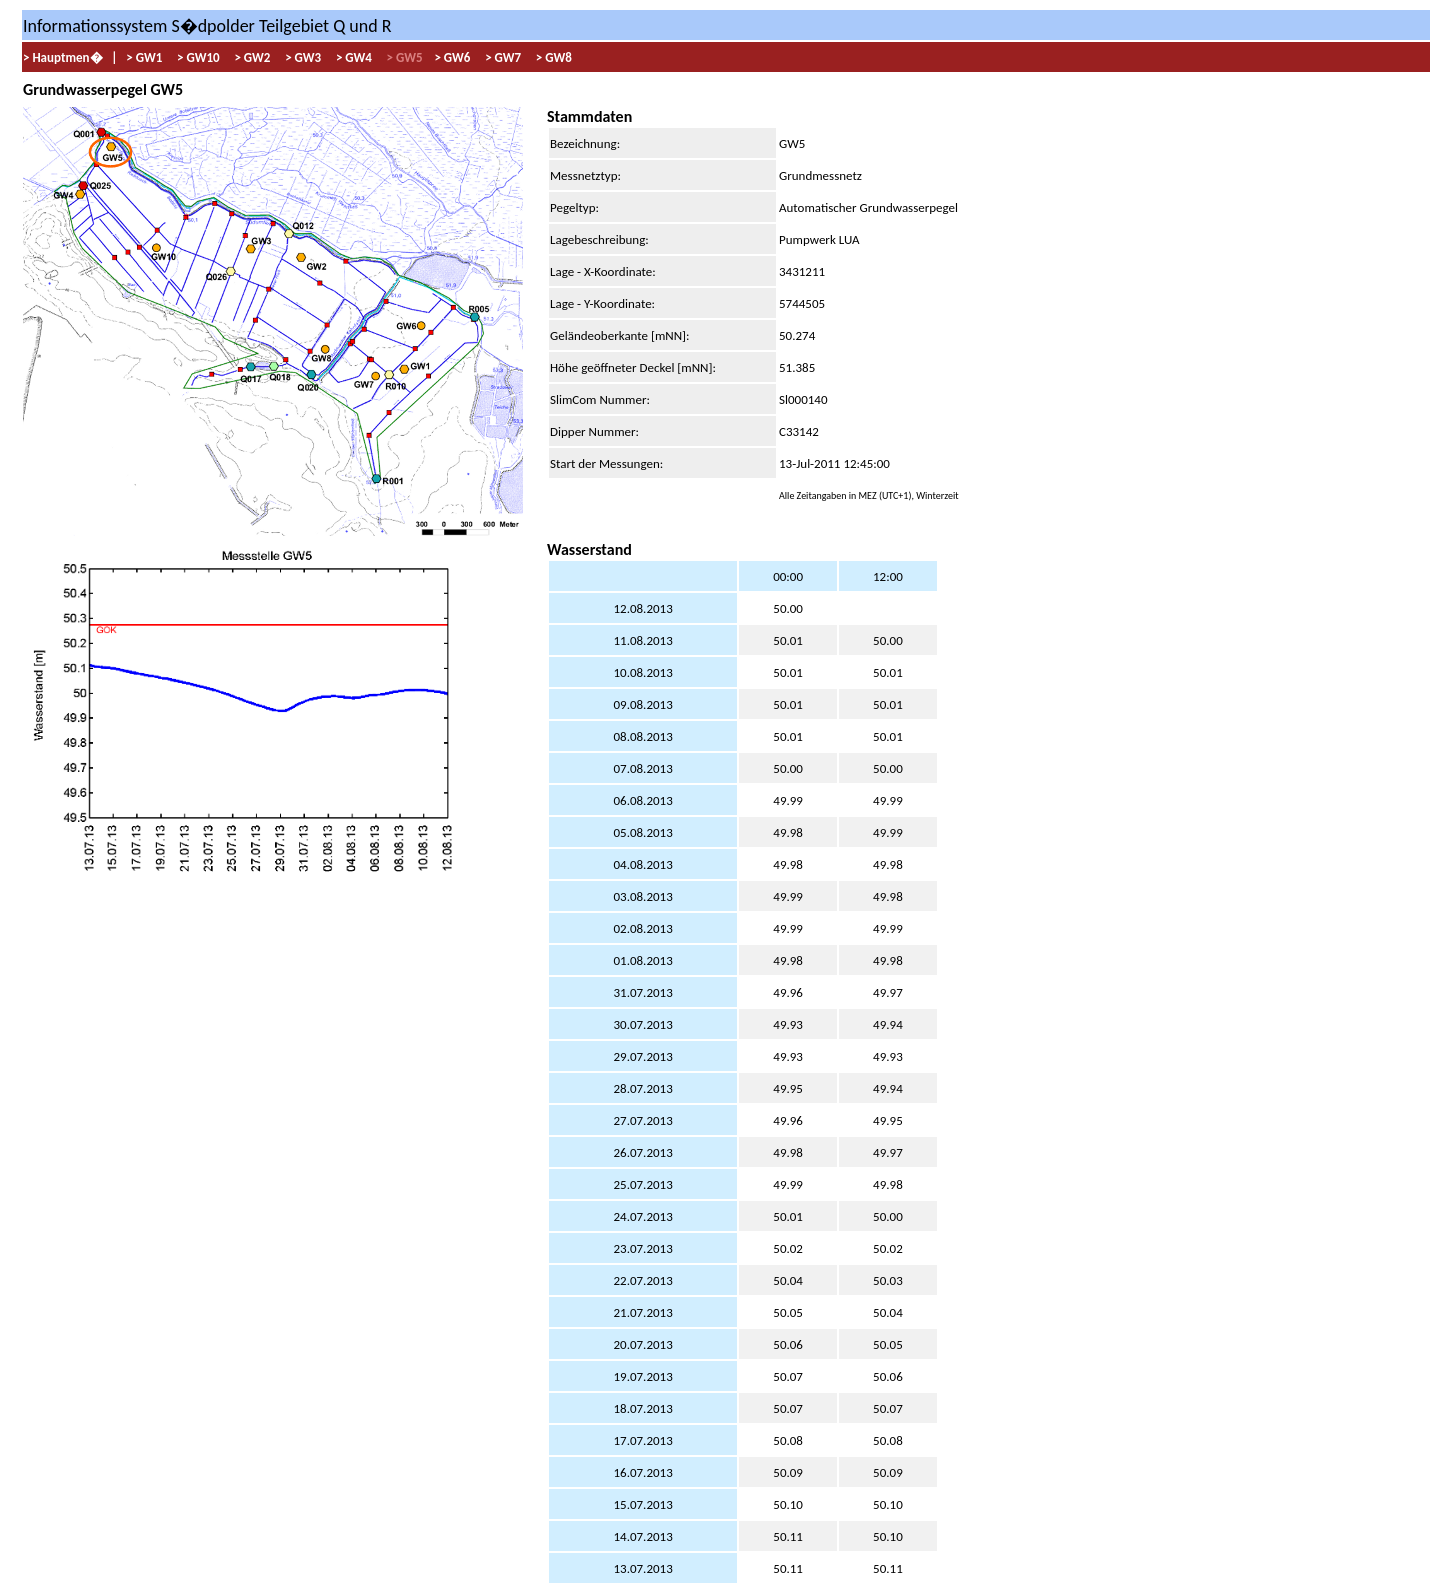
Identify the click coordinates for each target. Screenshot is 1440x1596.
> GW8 (552, 57)
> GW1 (144, 57)
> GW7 (501, 57)
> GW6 (450, 57)
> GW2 (250, 57)
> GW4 (352, 57)
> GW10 (197, 57)
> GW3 (301, 57)
